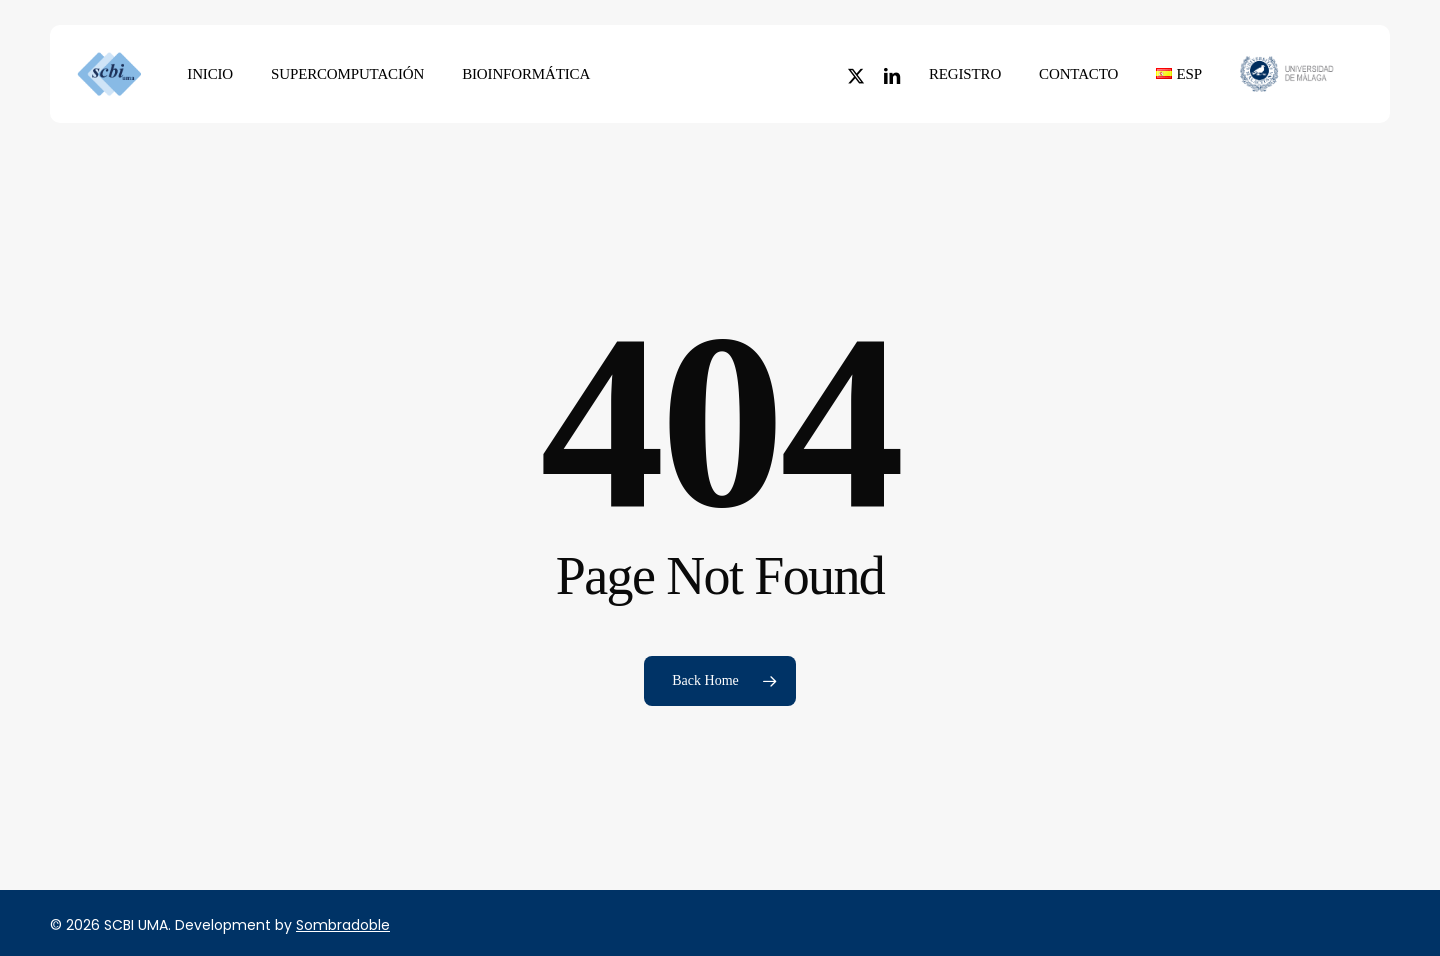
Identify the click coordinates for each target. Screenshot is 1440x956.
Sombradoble (343, 925)
